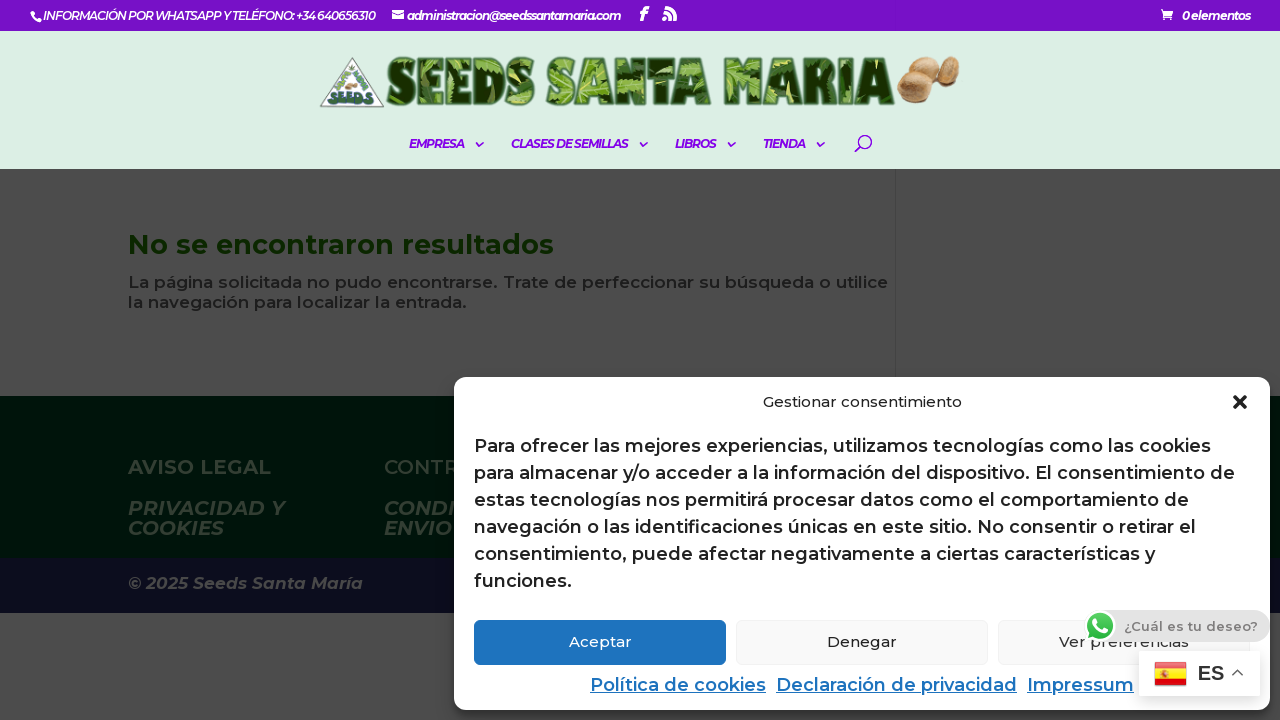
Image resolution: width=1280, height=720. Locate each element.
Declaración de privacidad (896, 685)
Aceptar (600, 641)
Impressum (1080, 685)
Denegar (862, 641)
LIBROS (695, 144)
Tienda (784, 144)
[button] (1240, 402)
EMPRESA (436, 144)
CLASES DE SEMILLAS (569, 144)
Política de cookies (678, 685)
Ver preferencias (1124, 641)
